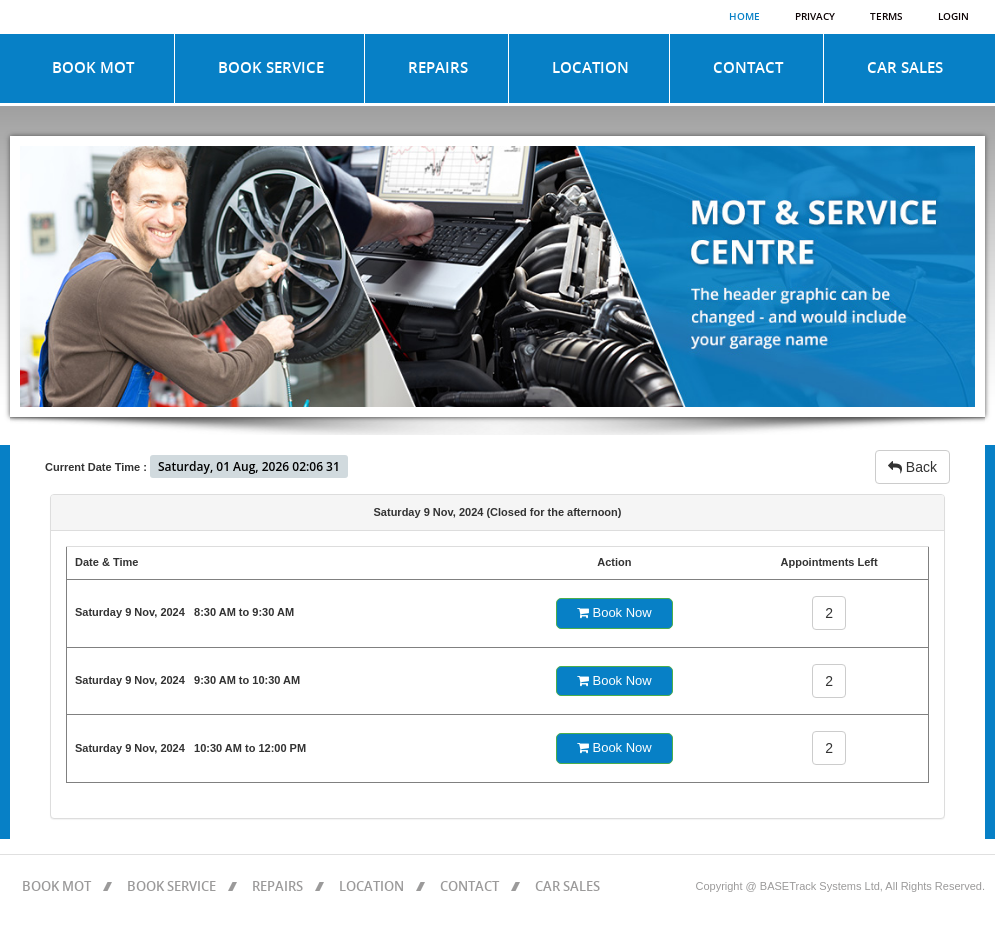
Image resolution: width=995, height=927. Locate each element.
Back (912, 467)
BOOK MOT (93, 68)
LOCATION (590, 68)
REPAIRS (438, 68)
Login (953, 17)
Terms (886, 17)
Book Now (614, 612)
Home (744, 17)
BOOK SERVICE (271, 68)
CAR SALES (905, 68)
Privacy (815, 17)
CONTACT (748, 68)
